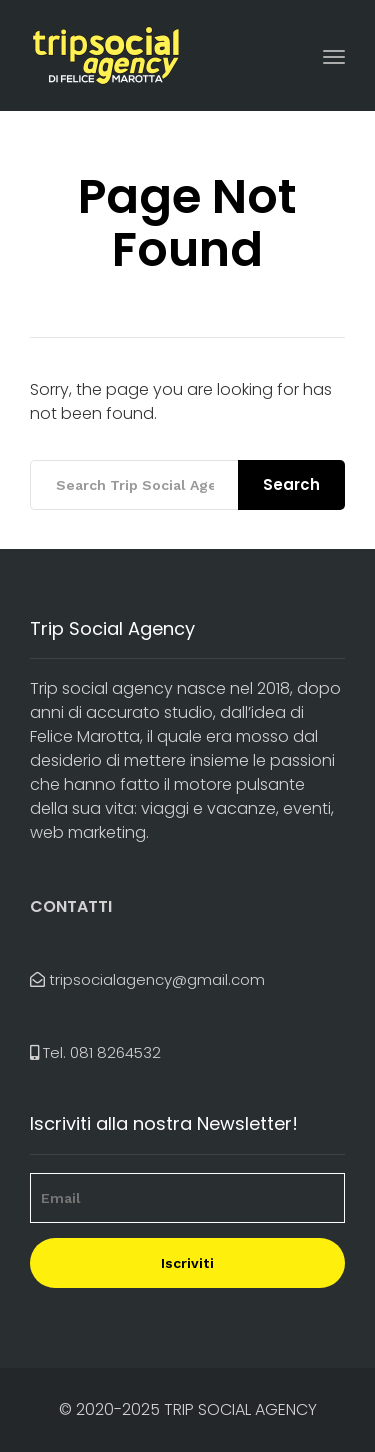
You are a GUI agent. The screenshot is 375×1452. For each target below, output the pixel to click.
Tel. (95, 1052)
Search (291, 484)
